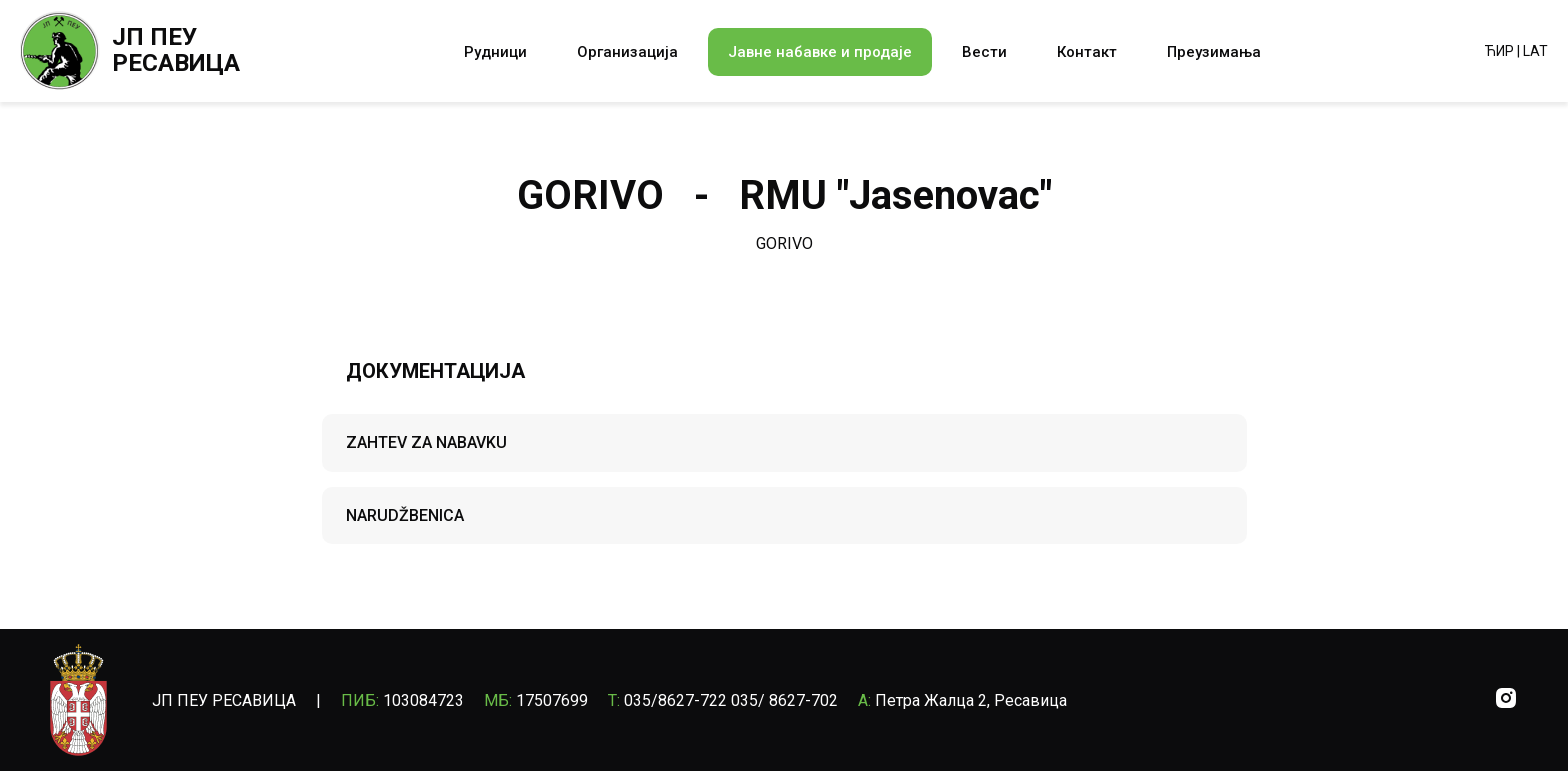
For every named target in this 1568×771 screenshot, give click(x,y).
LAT (1535, 51)
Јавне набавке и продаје (820, 52)
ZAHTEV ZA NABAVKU (426, 442)
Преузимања (1214, 52)
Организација (627, 52)
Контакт (1087, 52)
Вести (984, 52)
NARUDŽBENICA (405, 515)
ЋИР (1499, 51)
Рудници (495, 52)
